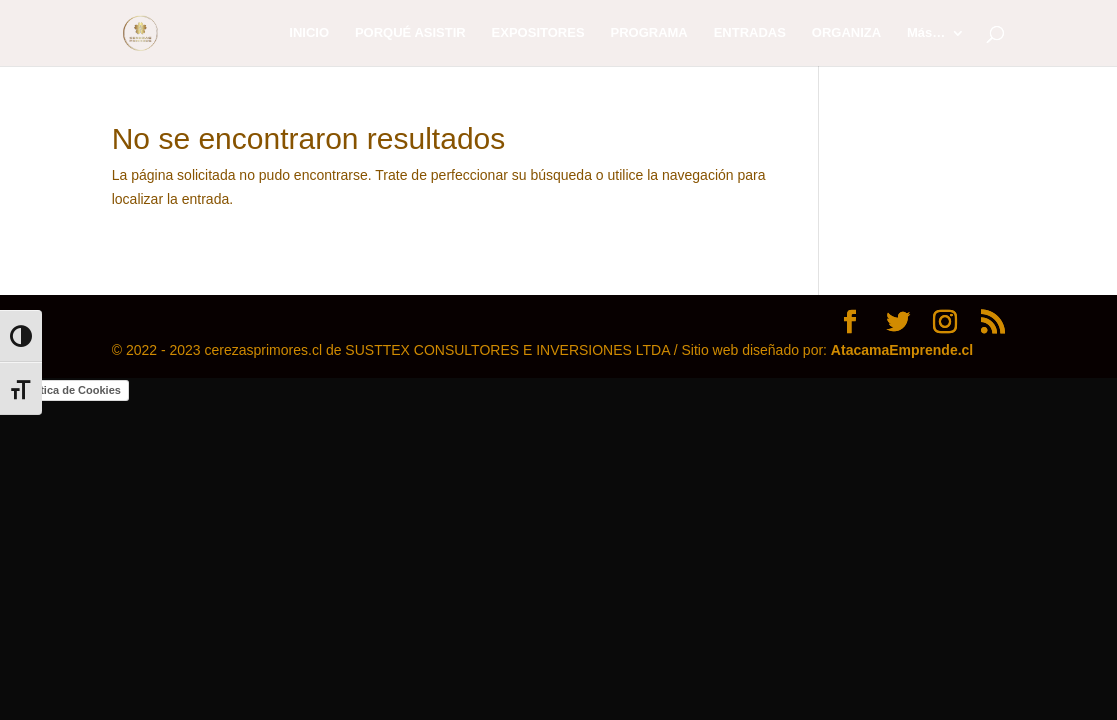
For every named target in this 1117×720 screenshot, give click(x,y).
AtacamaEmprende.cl (902, 350)
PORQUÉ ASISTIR (410, 33)
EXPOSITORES (538, 33)
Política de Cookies (70, 390)
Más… (926, 33)
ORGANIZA (846, 33)
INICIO (309, 33)
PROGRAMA (648, 33)
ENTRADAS (750, 33)
